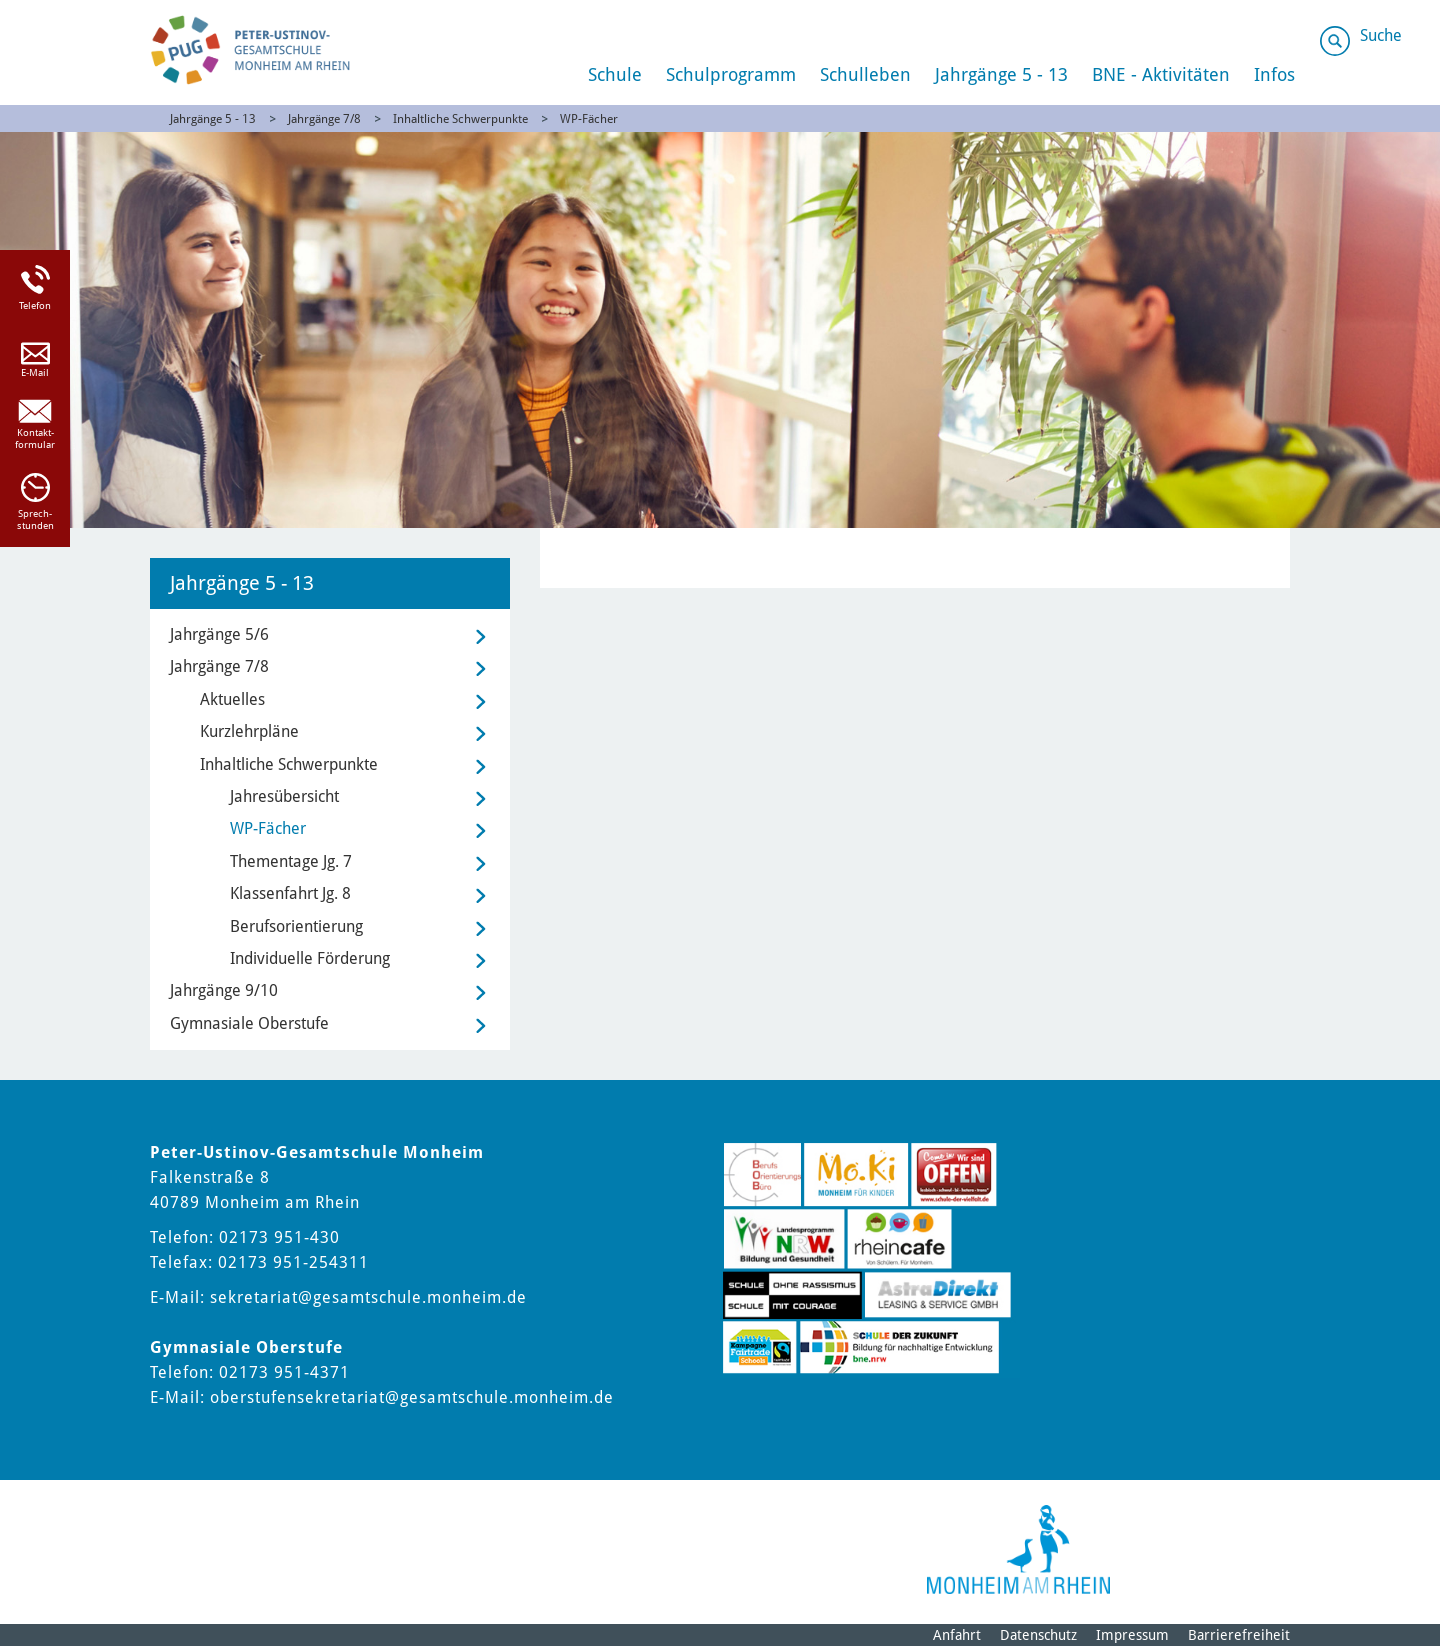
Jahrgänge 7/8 (324, 119)
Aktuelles (232, 699)
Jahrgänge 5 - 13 (1001, 74)
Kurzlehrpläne (249, 731)
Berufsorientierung (296, 926)
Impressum (1132, 1635)
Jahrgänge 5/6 (219, 634)
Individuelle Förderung (310, 958)
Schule (615, 74)
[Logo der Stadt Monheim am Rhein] (1018, 1549)
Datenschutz (1038, 1635)
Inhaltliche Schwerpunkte (460, 119)
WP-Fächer (589, 119)
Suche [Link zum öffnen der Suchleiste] (1381, 35)
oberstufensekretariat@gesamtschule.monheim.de (412, 1397)
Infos (1274, 74)
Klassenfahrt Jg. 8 (290, 893)
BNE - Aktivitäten (1161, 74)
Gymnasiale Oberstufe (249, 1023)
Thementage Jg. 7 (291, 861)
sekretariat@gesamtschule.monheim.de (368, 1297)
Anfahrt (957, 1635)
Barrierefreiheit (1239, 1635)
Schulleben (865, 74)
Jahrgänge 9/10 (224, 990)
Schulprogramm (731, 74)
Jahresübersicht (284, 796)
